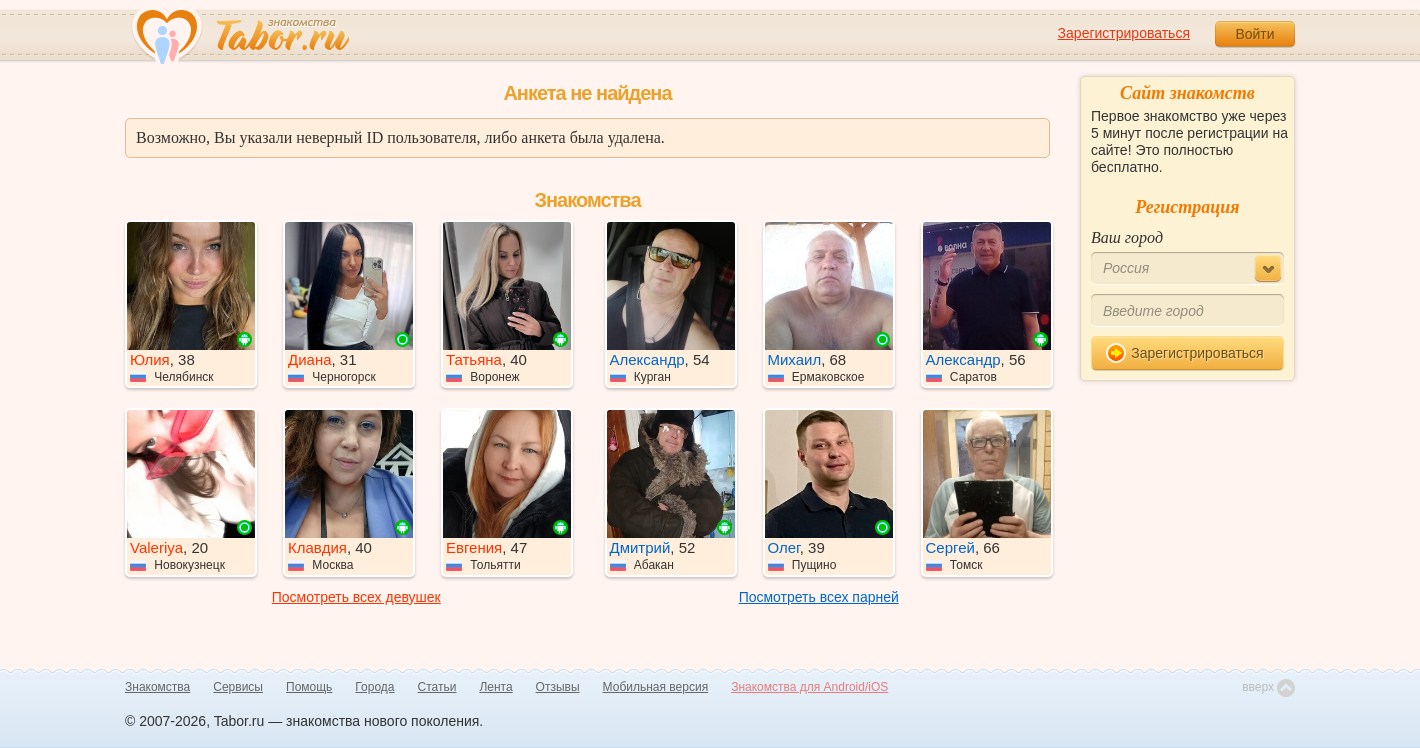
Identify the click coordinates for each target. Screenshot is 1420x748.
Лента (495, 687)
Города (374, 687)
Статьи (437, 687)
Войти (1254, 34)
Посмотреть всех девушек (356, 597)
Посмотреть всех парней (819, 597)
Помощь (309, 687)
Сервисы (238, 687)
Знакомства (157, 687)
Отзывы (558, 687)
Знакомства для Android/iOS (809, 687)
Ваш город (1127, 237)
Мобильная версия (656, 687)
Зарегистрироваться (1124, 33)
